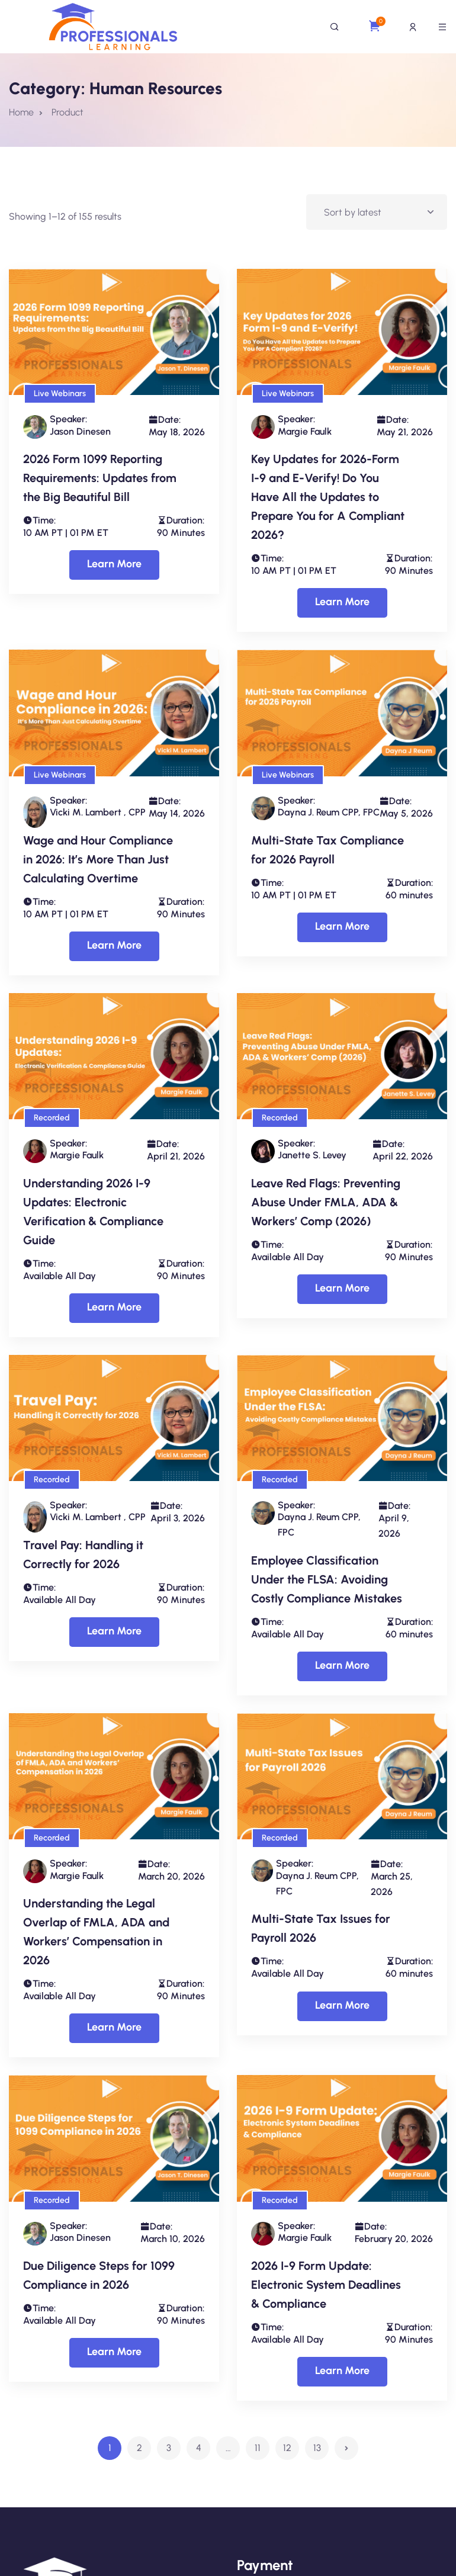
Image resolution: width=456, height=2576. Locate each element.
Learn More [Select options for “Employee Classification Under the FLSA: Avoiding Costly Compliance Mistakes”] (342, 1665)
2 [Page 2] (139, 2447)
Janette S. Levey (312, 1155)
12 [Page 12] (287, 2447)
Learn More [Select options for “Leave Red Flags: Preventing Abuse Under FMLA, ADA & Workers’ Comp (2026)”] (342, 1288)
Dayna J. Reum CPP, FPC (329, 812)
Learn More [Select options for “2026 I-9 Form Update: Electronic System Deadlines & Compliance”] (342, 2370)
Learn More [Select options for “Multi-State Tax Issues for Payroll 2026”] (342, 2005)
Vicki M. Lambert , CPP (98, 812)
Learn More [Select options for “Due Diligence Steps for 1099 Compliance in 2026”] (114, 2351)
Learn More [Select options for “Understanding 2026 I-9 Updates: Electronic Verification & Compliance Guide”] (114, 1306)
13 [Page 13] (317, 2447)
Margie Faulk (305, 431)
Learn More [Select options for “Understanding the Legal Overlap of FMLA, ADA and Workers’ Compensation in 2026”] (114, 2027)
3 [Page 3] (168, 2447)
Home (21, 112)
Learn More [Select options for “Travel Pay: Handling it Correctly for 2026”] (114, 1630)
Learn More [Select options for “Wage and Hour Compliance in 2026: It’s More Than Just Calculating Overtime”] (114, 945)
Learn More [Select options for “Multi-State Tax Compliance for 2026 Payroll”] (342, 926)
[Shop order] (376, 212)
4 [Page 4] (198, 2447)
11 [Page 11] (258, 2447)
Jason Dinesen (80, 431)
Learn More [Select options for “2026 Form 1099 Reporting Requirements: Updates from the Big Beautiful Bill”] (114, 563)
